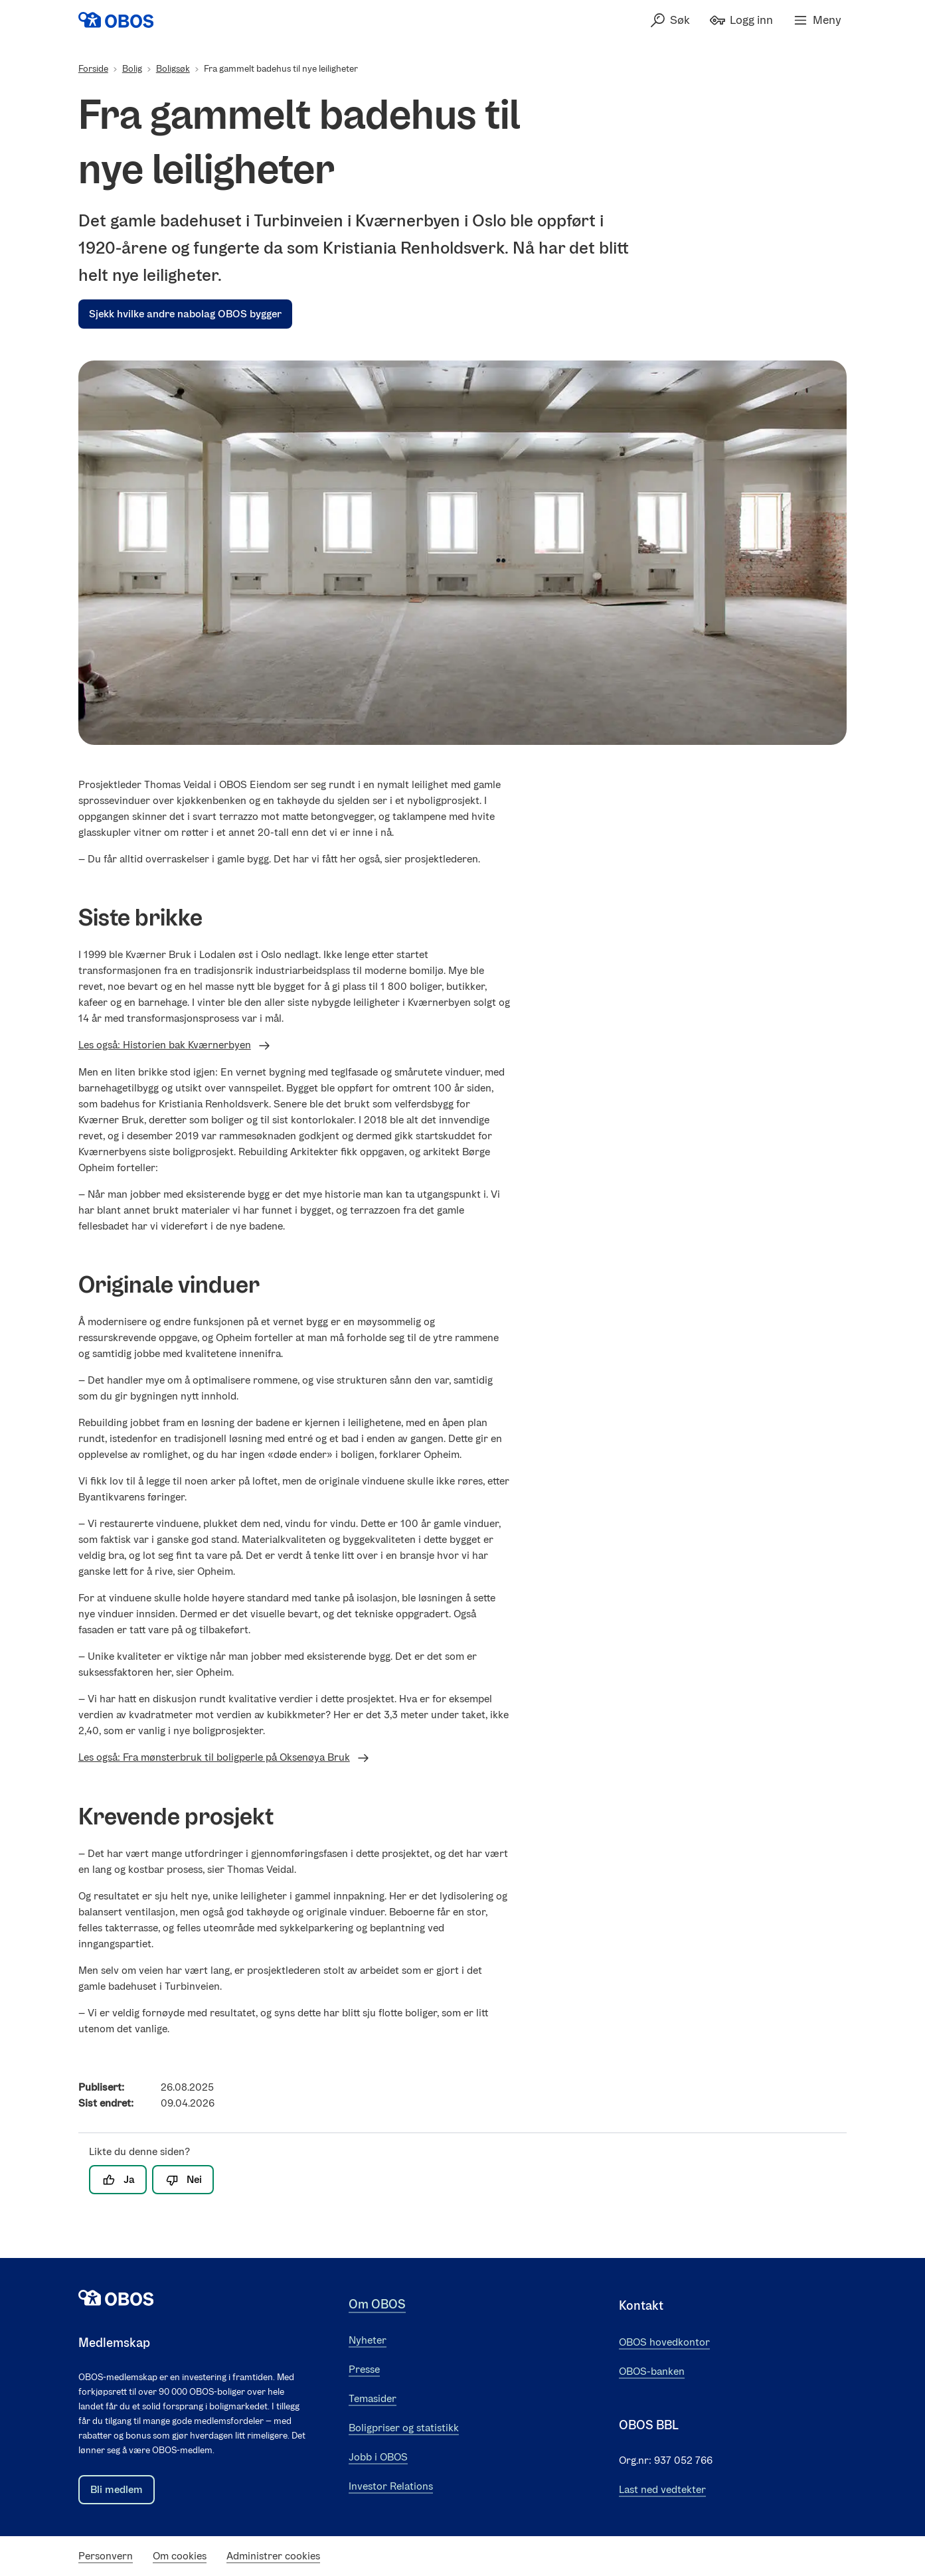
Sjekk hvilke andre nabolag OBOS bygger (185, 313)
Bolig (132, 68)
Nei (183, 2180)
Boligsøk (173, 68)
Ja (118, 2180)
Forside (93, 68)
